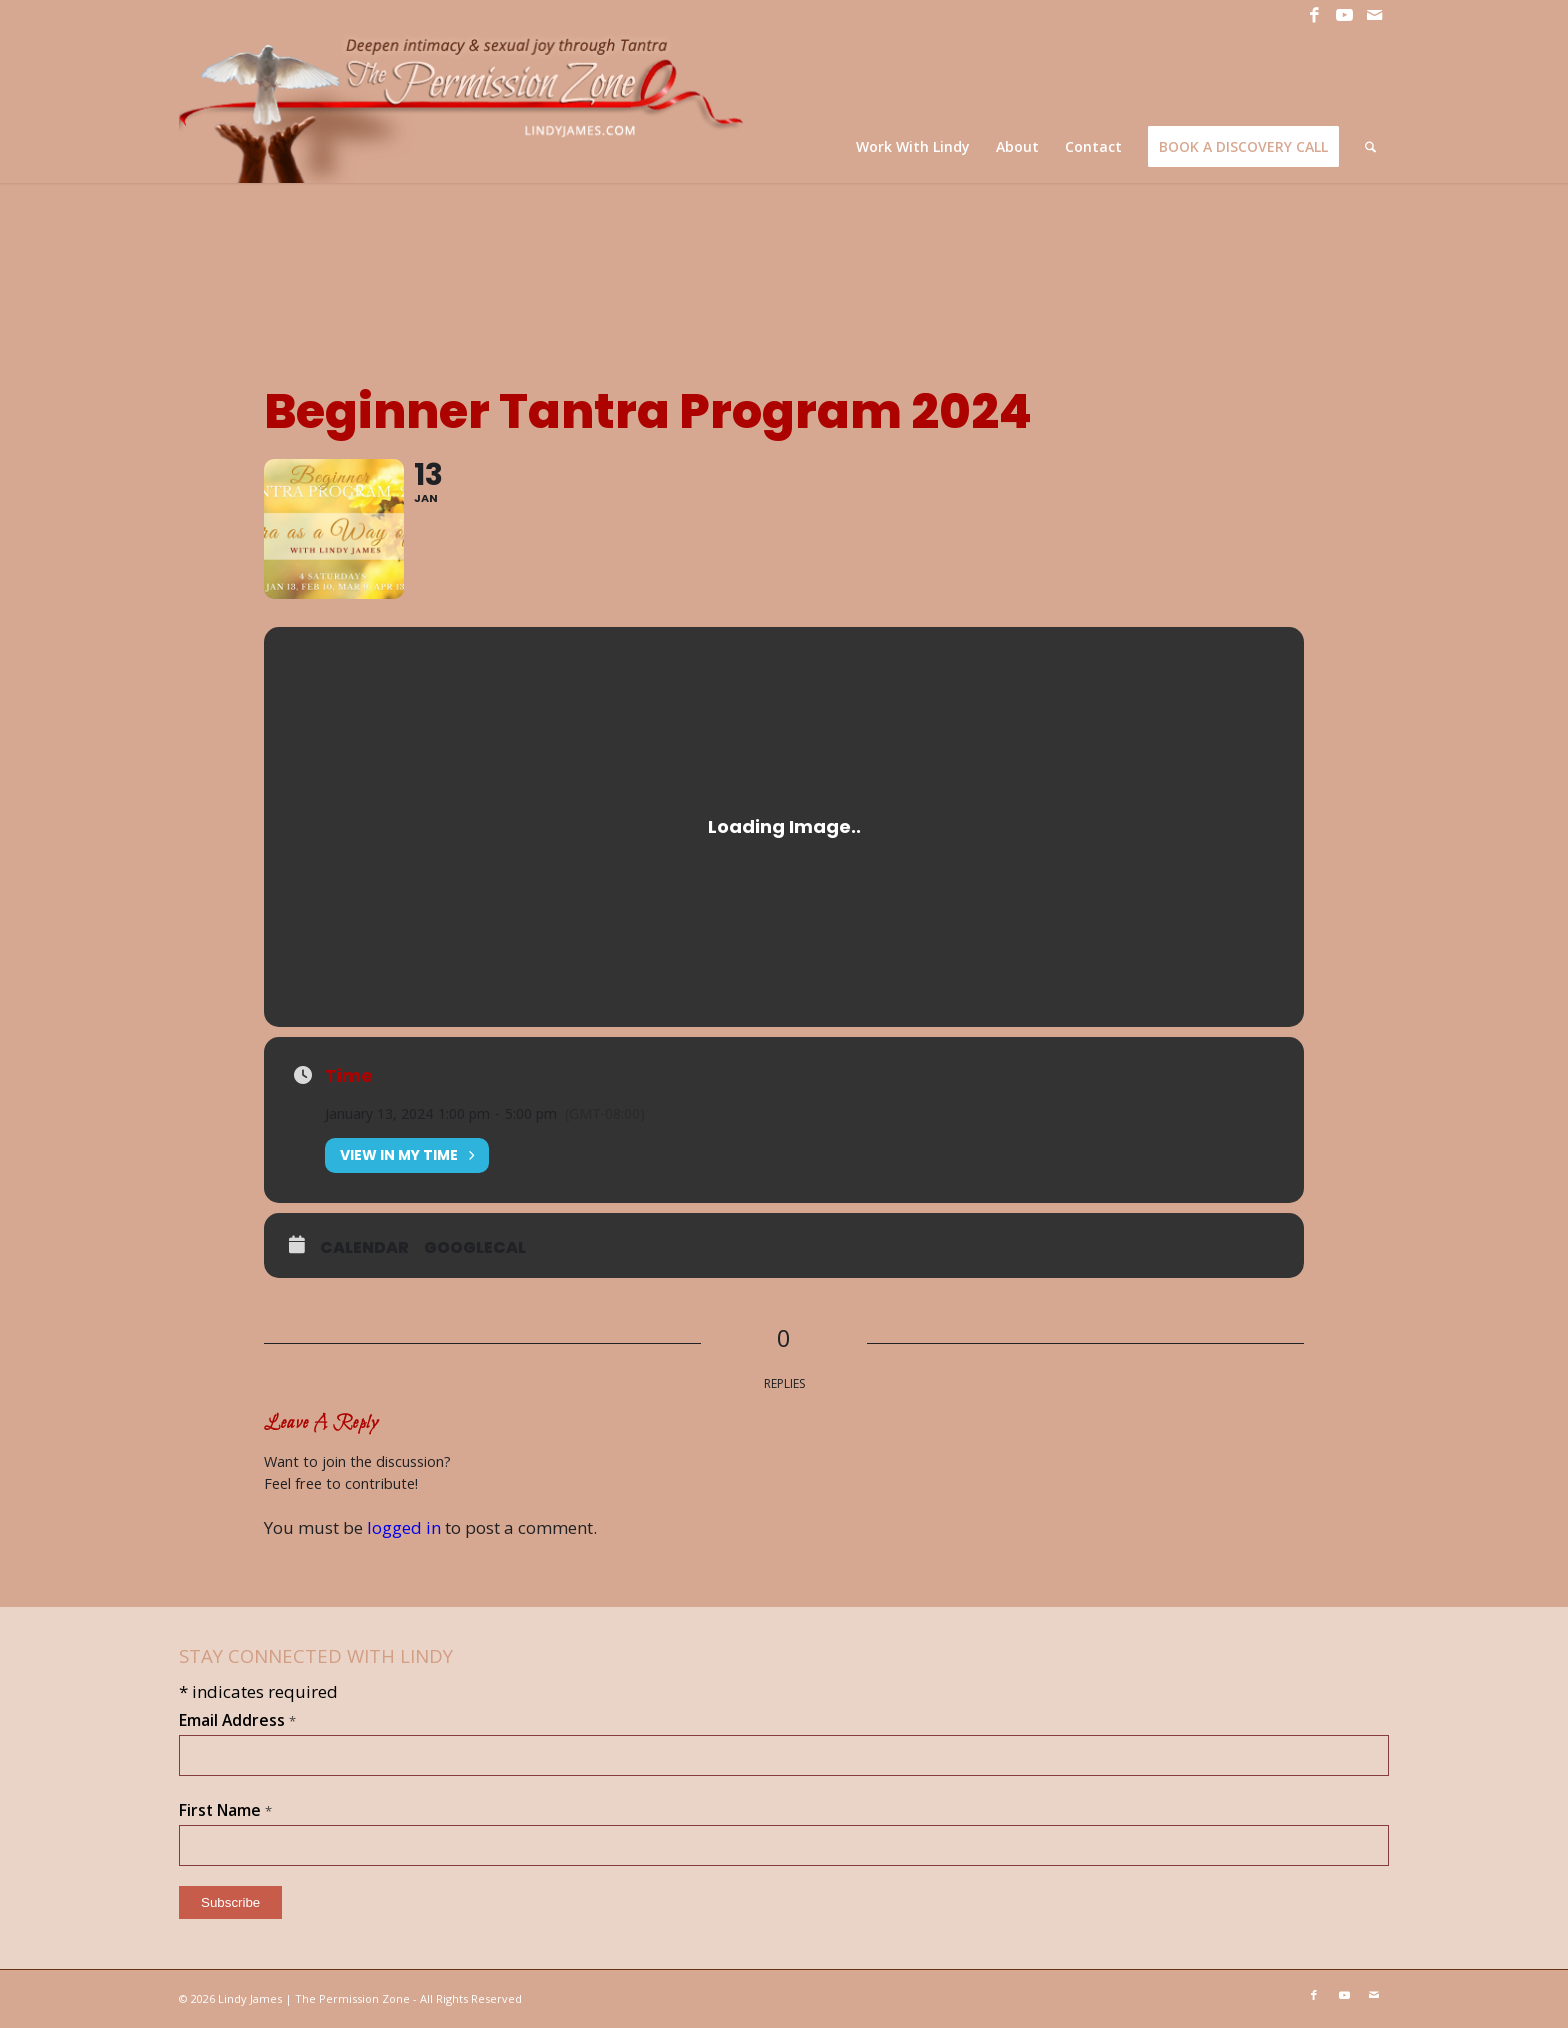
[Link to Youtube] (1344, 15)
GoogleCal (475, 1248)
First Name (225, 1810)
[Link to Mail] (1374, 15)
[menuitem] (913, 146)
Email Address (237, 1720)
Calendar (364, 1248)
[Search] (1370, 146)
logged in (404, 1527)
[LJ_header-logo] (465, 106)
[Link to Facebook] (1314, 15)
